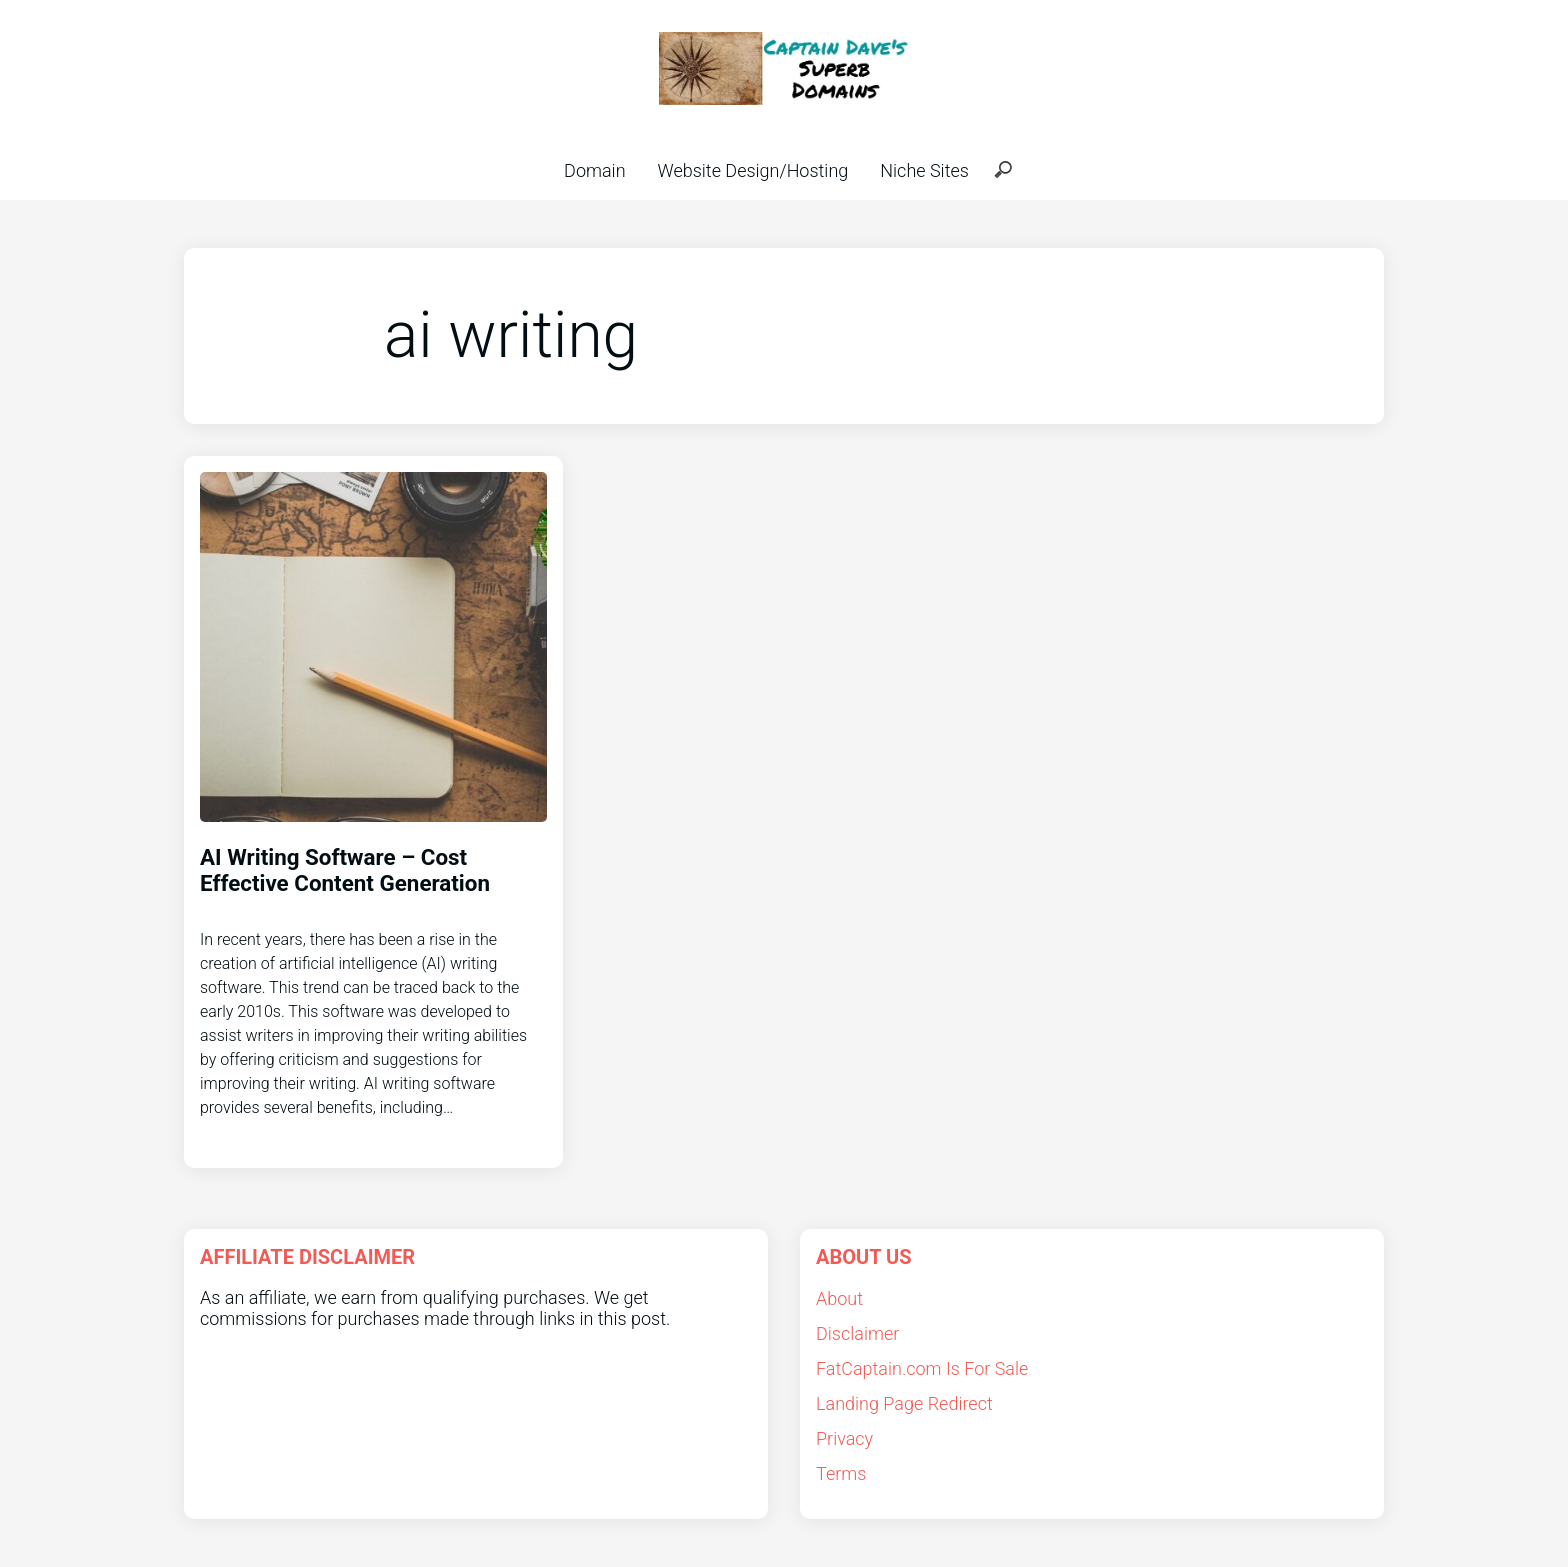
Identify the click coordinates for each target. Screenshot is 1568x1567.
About (839, 1298)
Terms (841, 1473)
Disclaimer (857, 1333)
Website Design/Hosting (753, 170)
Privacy (844, 1438)
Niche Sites (924, 170)
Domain (594, 170)
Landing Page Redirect (904, 1403)
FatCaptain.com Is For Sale (922, 1368)
